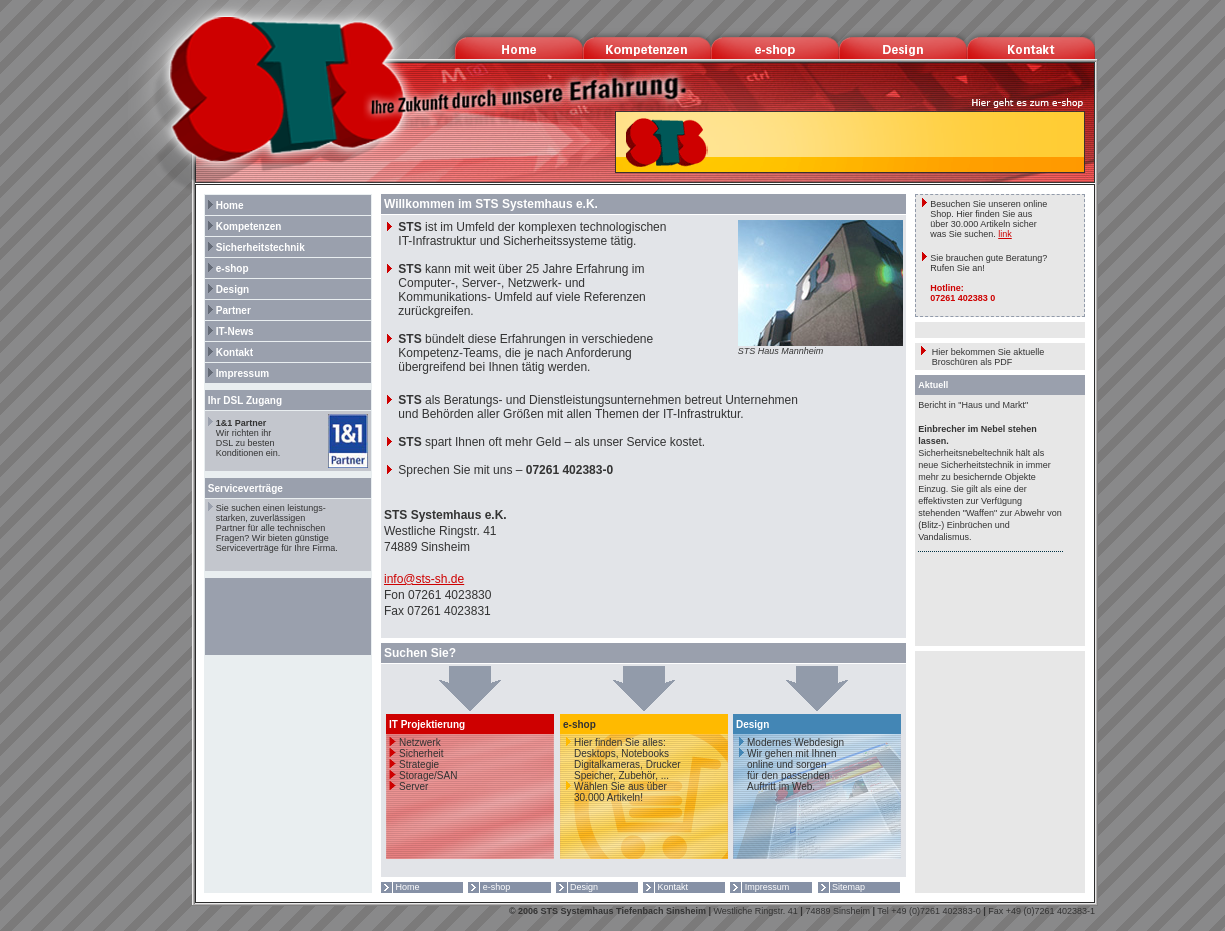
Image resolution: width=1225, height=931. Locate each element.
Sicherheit (421, 753)
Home (224, 205)
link (1005, 234)
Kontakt (229, 352)
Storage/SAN (428, 775)
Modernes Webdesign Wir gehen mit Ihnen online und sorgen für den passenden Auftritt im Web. (788, 764)
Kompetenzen (243, 226)
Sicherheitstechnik (255, 247)
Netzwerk (420, 742)
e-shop (227, 268)
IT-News (229, 331)
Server (413, 786)
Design (227, 289)
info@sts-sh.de (424, 579)
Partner (228, 310)
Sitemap (842, 887)
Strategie (419, 764)
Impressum (237, 373)
